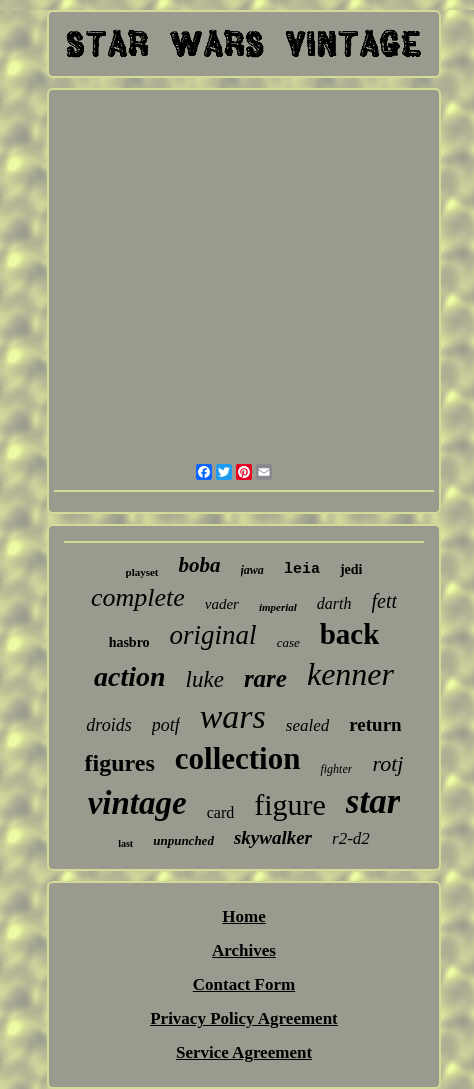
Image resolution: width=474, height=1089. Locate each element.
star (373, 801)
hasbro (129, 642)
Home (243, 916)
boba (200, 565)
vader (222, 604)
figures (120, 763)
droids (108, 725)
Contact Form (244, 984)
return (375, 724)
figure (290, 804)
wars (233, 716)
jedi (351, 569)
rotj (387, 763)
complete (138, 597)
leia (302, 569)
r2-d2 (351, 838)
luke (205, 679)
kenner (350, 674)
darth (334, 603)
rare (265, 678)
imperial (278, 607)
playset (142, 572)
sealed (307, 725)
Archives (244, 950)
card (221, 812)
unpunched (183, 840)
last (125, 843)
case (288, 642)
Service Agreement (244, 1052)
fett (385, 601)
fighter (336, 769)
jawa (252, 570)
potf (166, 725)
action (130, 676)
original (213, 635)
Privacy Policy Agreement (244, 1018)
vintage (137, 803)
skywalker (273, 837)
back (350, 634)
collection (238, 758)
